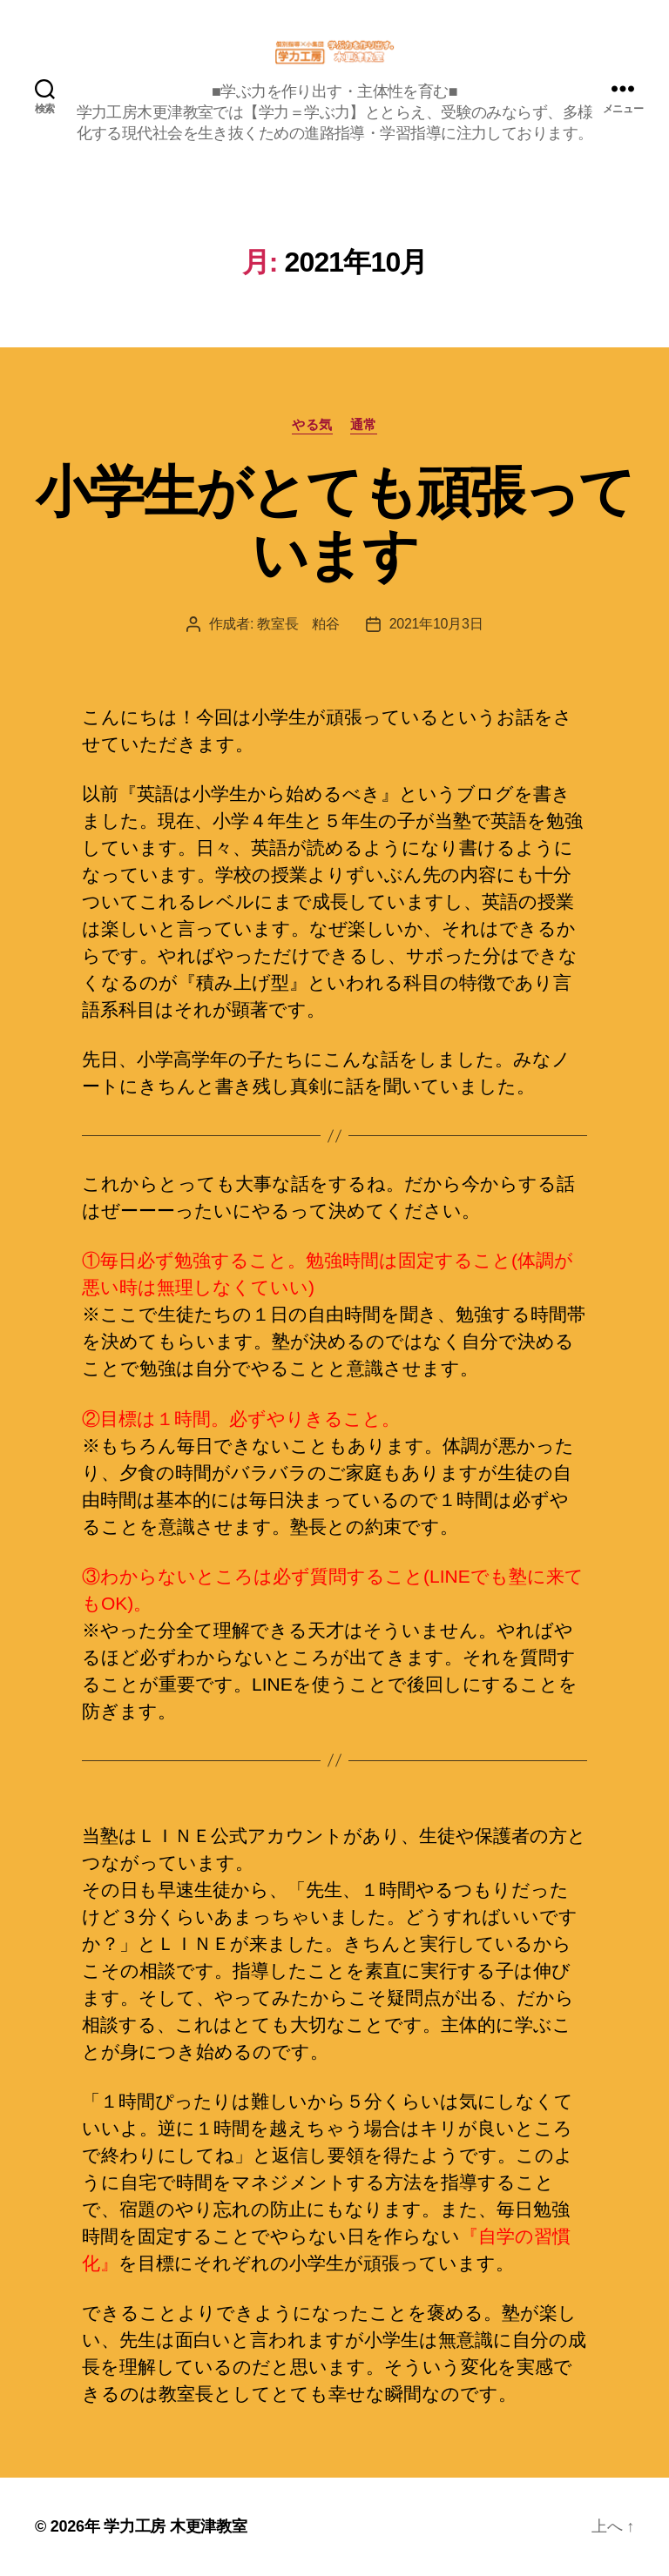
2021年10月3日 (436, 623)
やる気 (312, 424)
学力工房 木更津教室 (175, 2526)
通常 (363, 424)
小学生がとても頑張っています (335, 524)
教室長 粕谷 (298, 623)
